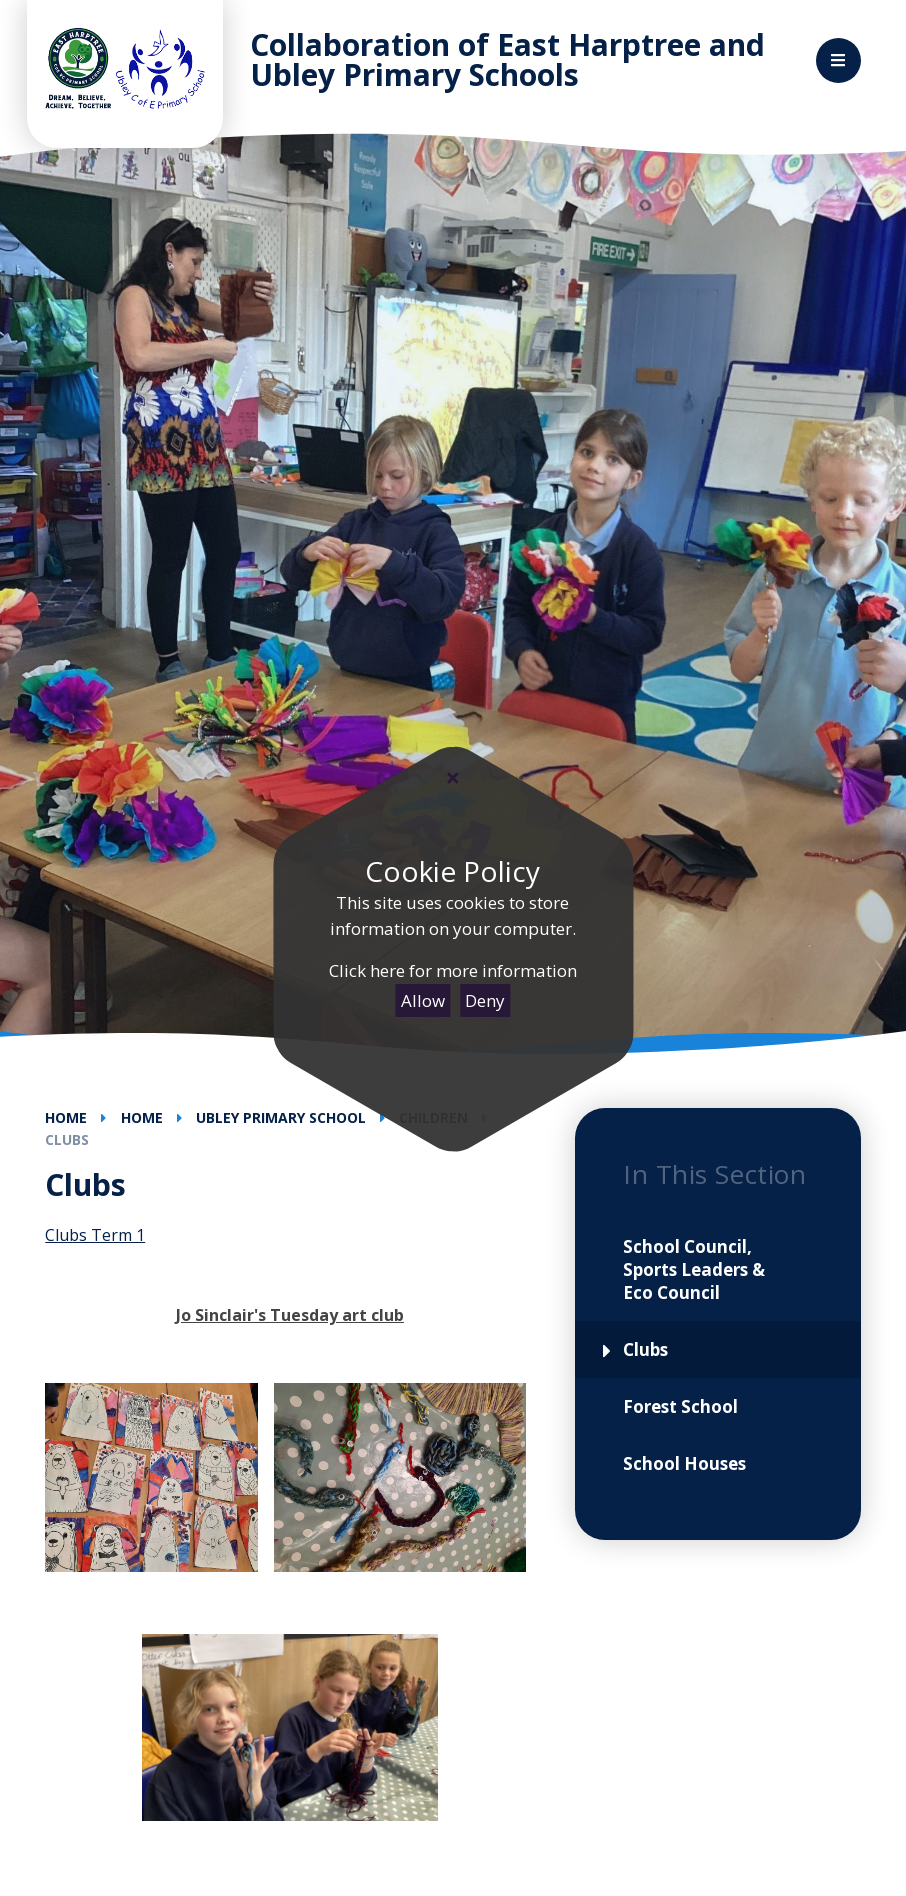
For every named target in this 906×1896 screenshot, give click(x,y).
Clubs (67, 1139)
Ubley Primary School (281, 1117)
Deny (485, 1000)
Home (66, 1117)
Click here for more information (453, 970)
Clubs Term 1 (95, 1235)
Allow (423, 1000)
